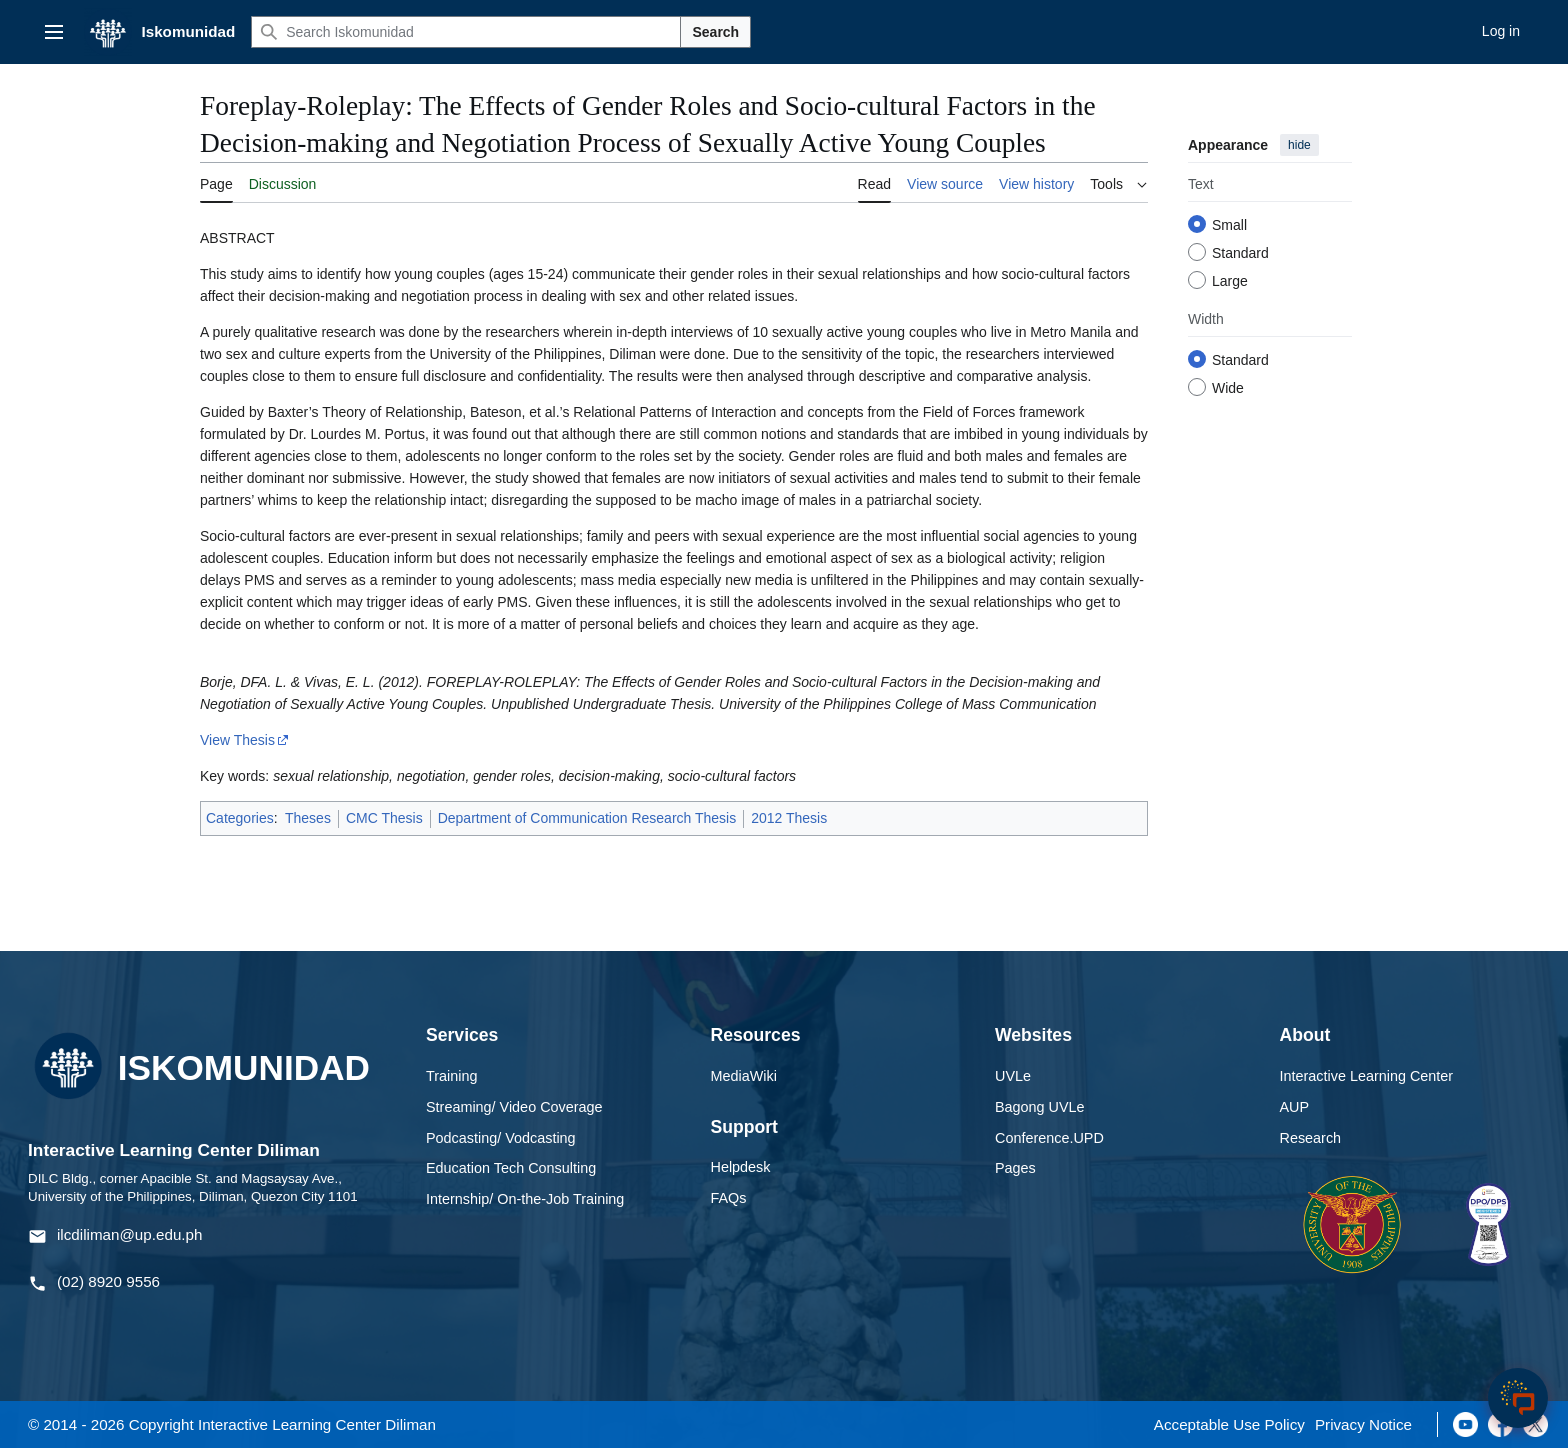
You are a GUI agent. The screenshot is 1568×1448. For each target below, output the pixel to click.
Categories (240, 818)
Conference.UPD (1049, 1138)
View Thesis (237, 740)
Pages (1015, 1168)
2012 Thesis (789, 818)
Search (715, 32)
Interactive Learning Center (1367, 1076)
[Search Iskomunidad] (466, 32)
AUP (1295, 1107)
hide (1299, 145)
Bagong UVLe (1040, 1107)
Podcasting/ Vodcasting (501, 1138)
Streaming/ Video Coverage (514, 1107)
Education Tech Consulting (511, 1168)
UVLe (1013, 1076)
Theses (308, 818)
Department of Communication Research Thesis (587, 818)
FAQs (729, 1198)
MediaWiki (744, 1076)
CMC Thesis (384, 818)
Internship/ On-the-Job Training (525, 1199)
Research (1311, 1138)
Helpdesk (741, 1167)
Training (451, 1076)
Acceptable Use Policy (1229, 1424)
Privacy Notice (1363, 1424)
